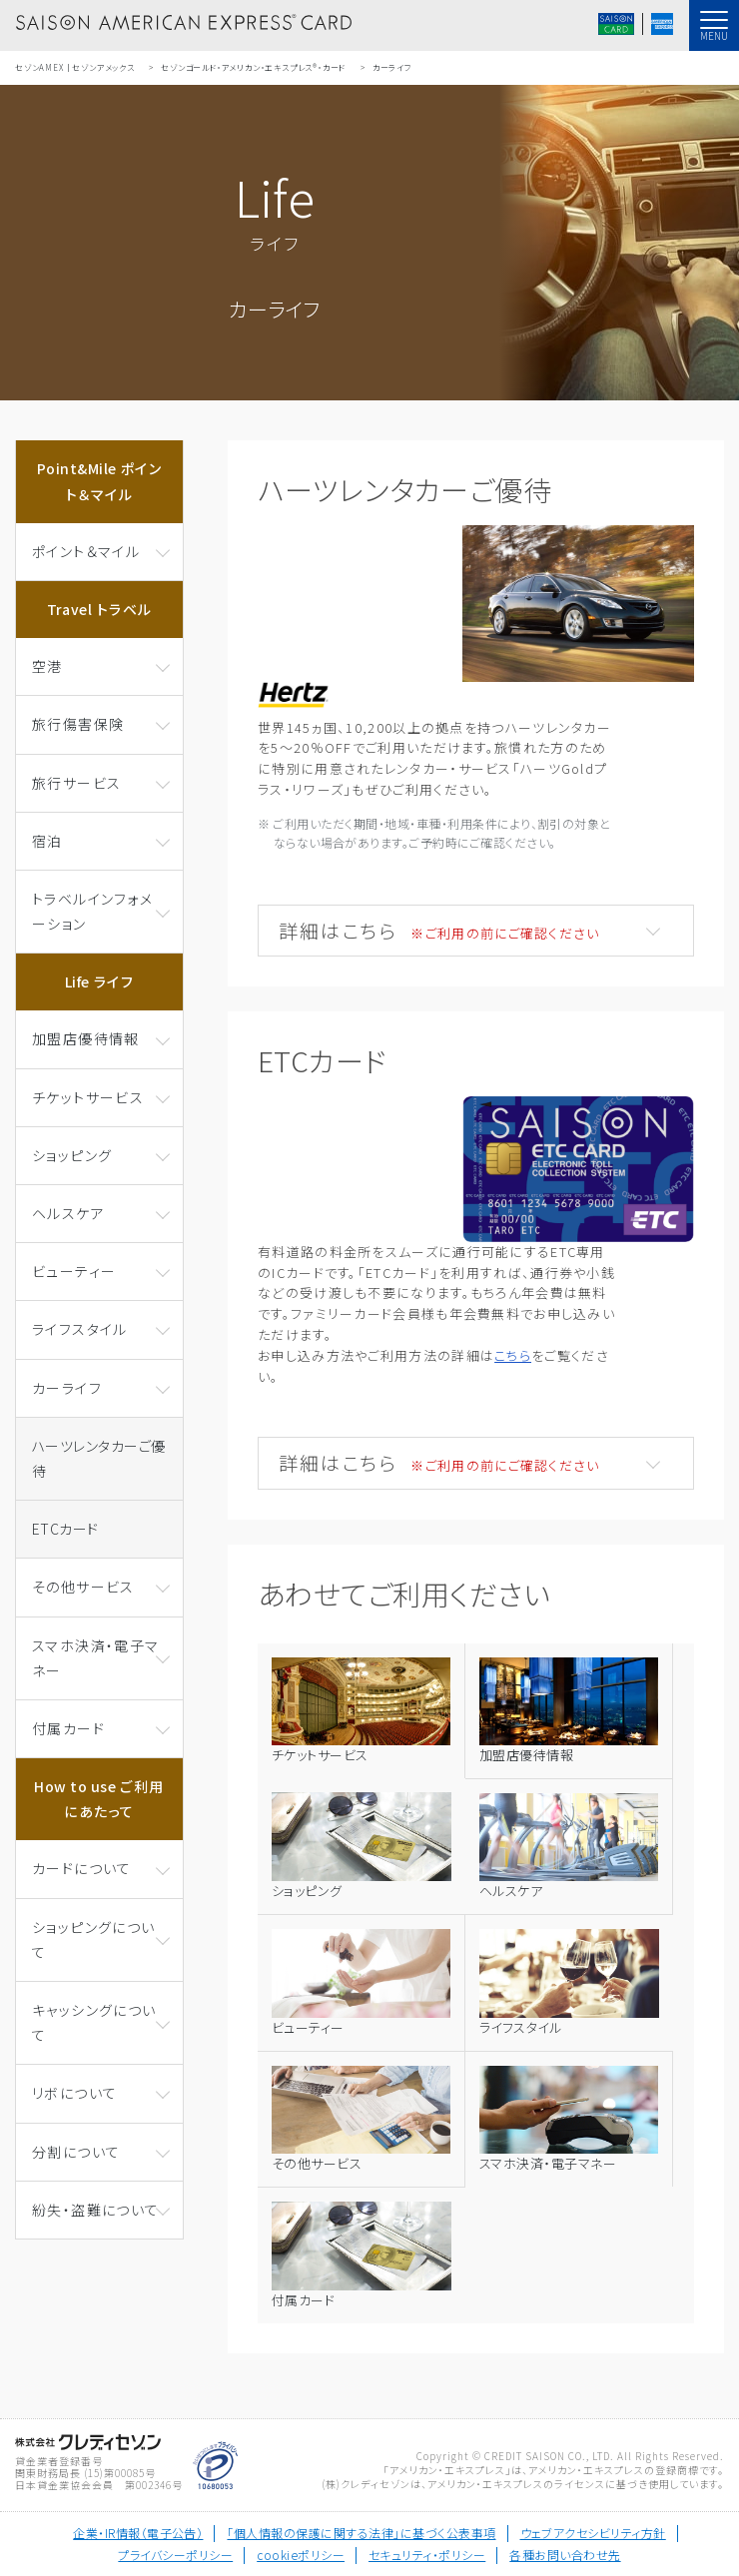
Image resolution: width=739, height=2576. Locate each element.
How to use (99, 1798)
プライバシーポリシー (175, 2554)
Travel (100, 609)
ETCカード (65, 1529)
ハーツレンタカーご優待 (99, 1458)
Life (100, 981)
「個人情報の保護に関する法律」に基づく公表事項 (361, 2532)
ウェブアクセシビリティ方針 (593, 2532)
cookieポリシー (301, 2554)
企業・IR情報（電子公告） (138, 2532)
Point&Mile (99, 480)
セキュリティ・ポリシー (427, 2554)
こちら (512, 1355)
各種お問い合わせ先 (564, 2554)
